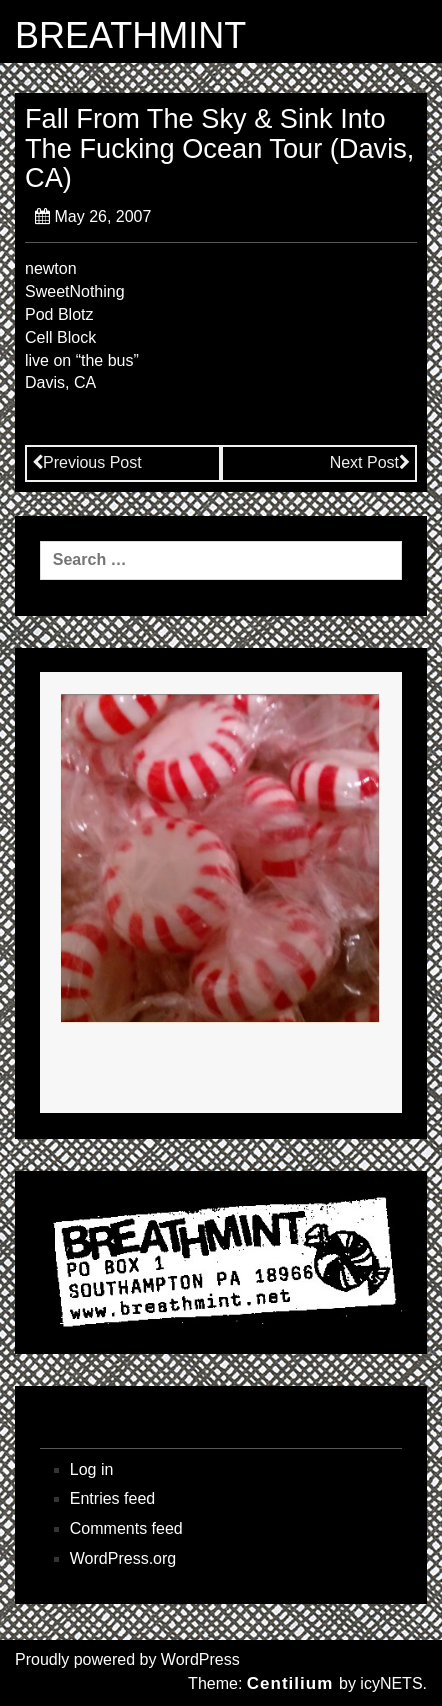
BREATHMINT (130, 36)
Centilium (290, 1683)
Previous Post (87, 462)
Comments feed (126, 1528)
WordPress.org (123, 1558)
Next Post (370, 462)
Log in (92, 1469)
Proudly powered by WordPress (127, 1659)
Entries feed (112, 1498)
